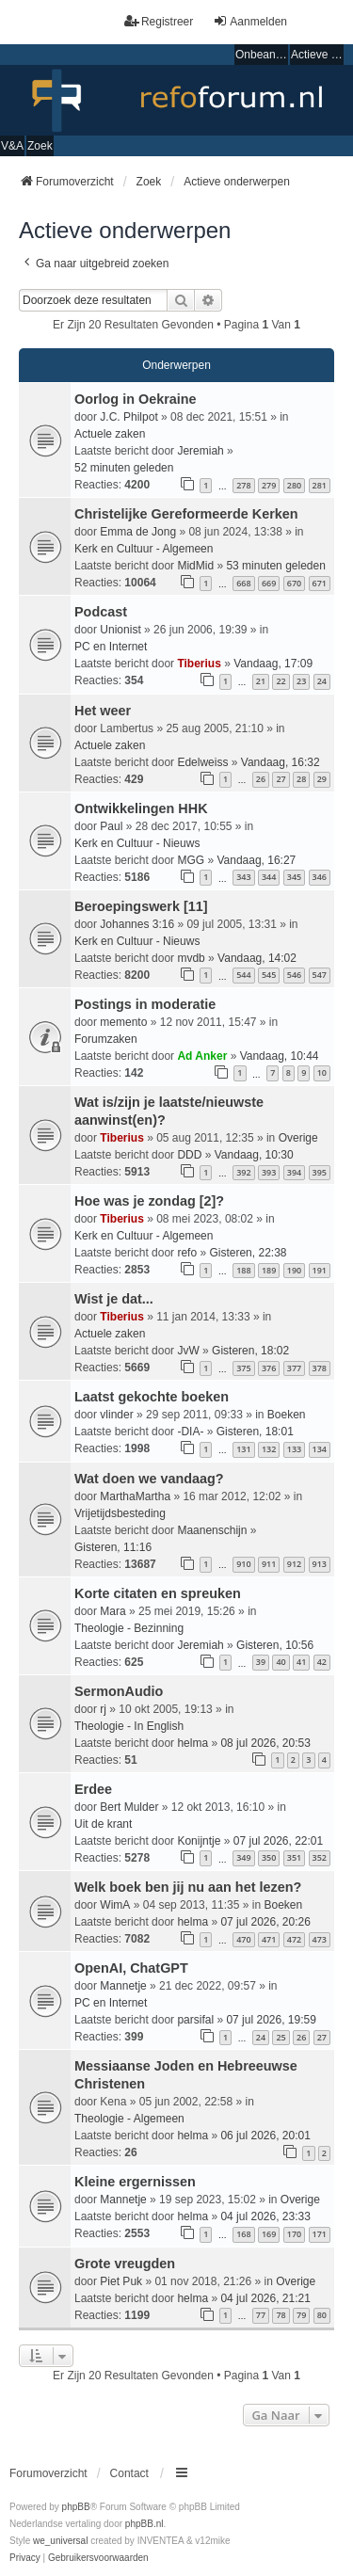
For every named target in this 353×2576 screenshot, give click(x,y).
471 (269, 1939)
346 (320, 877)
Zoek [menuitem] (40, 145)
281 (320, 485)
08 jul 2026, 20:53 (265, 1743)
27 (280, 779)
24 (322, 681)
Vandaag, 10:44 (279, 1056)
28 (301, 779)
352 (320, 1857)
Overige (298, 1137)
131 (243, 1449)
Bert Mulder (129, 1807)
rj (103, 1709)
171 (320, 2234)
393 (269, 1172)
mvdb (190, 958)
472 (294, 1939)
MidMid (195, 565)
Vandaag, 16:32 (280, 762)
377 (294, 1368)
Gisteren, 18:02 (250, 1350)
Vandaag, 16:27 (256, 860)
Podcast (100, 611)
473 (320, 1939)
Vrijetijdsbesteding (120, 1513)
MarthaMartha (135, 1496)
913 (320, 1564)
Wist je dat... (113, 1298)
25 (280, 2037)
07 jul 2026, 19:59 (270, 2019)
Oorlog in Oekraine (135, 399)
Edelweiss (202, 762)
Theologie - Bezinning (129, 1628)
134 (320, 1449)
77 (260, 2315)
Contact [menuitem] (129, 2473)
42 (322, 1662)
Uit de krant (103, 1824)
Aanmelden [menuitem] (250, 21)
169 (269, 2234)
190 (294, 1270)
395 (320, 1172)
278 (243, 485)
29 (322, 779)
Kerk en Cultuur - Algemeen (143, 548)
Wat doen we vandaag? (149, 1478)
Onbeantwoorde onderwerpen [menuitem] (261, 54)
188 (243, 1270)
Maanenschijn (212, 1530)
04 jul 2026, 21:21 (265, 2298)
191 (320, 1270)
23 (301, 681)
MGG (190, 860)
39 (260, 1662)
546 (294, 974)
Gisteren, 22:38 (247, 1252)
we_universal (60, 2541)
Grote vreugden (124, 2263)
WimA (115, 1905)
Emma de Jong (138, 531)
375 (243, 1368)
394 (294, 1172)
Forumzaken (105, 1039)
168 (243, 2234)
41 (301, 1662)
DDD (189, 1154)
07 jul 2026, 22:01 (278, 1841)
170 (294, 2234)
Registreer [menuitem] (158, 21)
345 (294, 877)
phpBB (76, 2507)
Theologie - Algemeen (129, 2118)
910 (243, 1564)
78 (280, 2315)
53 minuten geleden (275, 565)
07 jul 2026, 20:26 (265, 1921)
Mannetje (123, 1985)
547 (320, 974)
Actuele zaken (109, 433)
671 (320, 583)
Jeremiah (200, 450)
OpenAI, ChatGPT (131, 1968)
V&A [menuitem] (12, 145)
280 (294, 485)
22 (280, 681)
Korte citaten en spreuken (157, 1593)
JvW (188, 1350)
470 (243, 1939)
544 (243, 974)
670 (294, 583)
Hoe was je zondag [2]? (149, 1200)
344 (269, 877)
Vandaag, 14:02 (257, 958)
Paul (111, 826)
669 (269, 583)
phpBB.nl (144, 2524)
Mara (112, 1611)
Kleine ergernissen (135, 2181)
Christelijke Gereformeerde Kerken (186, 513)
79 (301, 2315)
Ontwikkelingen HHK (141, 808)
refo (187, 1252)
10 (322, 1072)
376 (269, 1368)
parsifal (195, 2019)
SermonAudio (118, 1691)
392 (243, 1172)
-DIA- (190, 1431)
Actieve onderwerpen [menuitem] (317, 54)
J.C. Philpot (128, 417)
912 (294, 1564)
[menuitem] (24, 2558)
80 (322, 2315)
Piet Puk (121, 2281)
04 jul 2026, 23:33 (265, 2216)
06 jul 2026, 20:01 (265, 2135)
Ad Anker (202, 1056)
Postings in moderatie (145, 1004)
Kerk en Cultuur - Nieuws (137, 843)
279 (269, 485)
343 (243, 877)
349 (243, 1857)
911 (269, 1564)
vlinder (116, 1414)
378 (320, 1368)
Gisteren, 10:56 (274, 1645)
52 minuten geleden (123, 467)
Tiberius (198, 663)
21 (260, 681)
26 (260, 779)
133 (294, 1449)
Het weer (102, 710)
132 (269, 1449)
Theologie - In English (129, 1726)
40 (280, 1662)
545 (269, 974)
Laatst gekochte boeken (151, 1396)
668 (243, 583)
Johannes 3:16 (137, 924)
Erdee (93, 1789)
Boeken (286, 1414)
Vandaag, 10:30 (254, 1154)
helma (192, 1743)
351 (294, 1857)
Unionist (120, 629)
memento (123, 1022)
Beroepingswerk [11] (141, 906)
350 (269, 1857)
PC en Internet (110, 646)
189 (269, 1270)
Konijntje (198, 1841)
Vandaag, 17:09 (273, 663)
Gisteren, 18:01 (255, 1431)
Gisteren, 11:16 (113, 1547)
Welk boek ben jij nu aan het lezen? (187, 1887)
